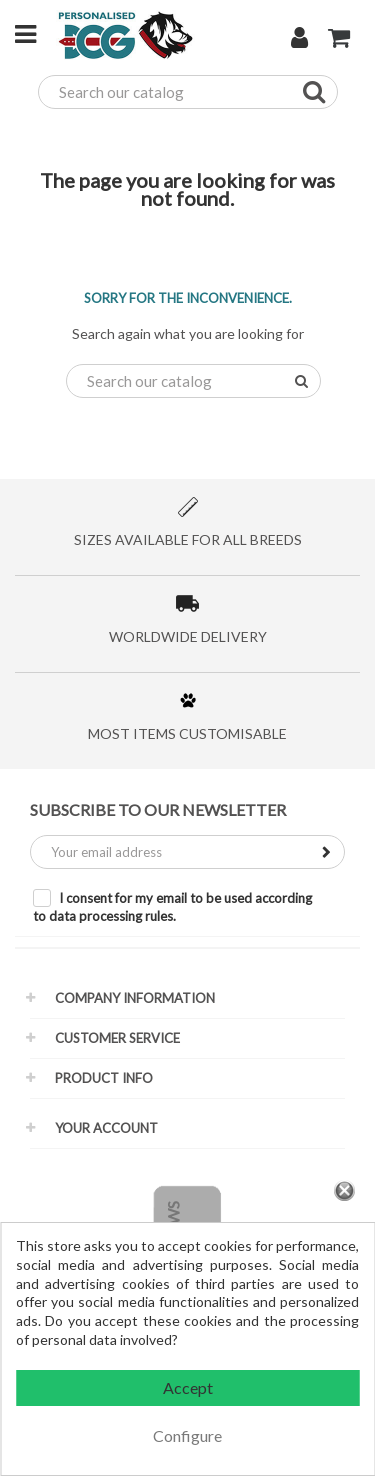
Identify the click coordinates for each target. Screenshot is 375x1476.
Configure (187, 1435)
